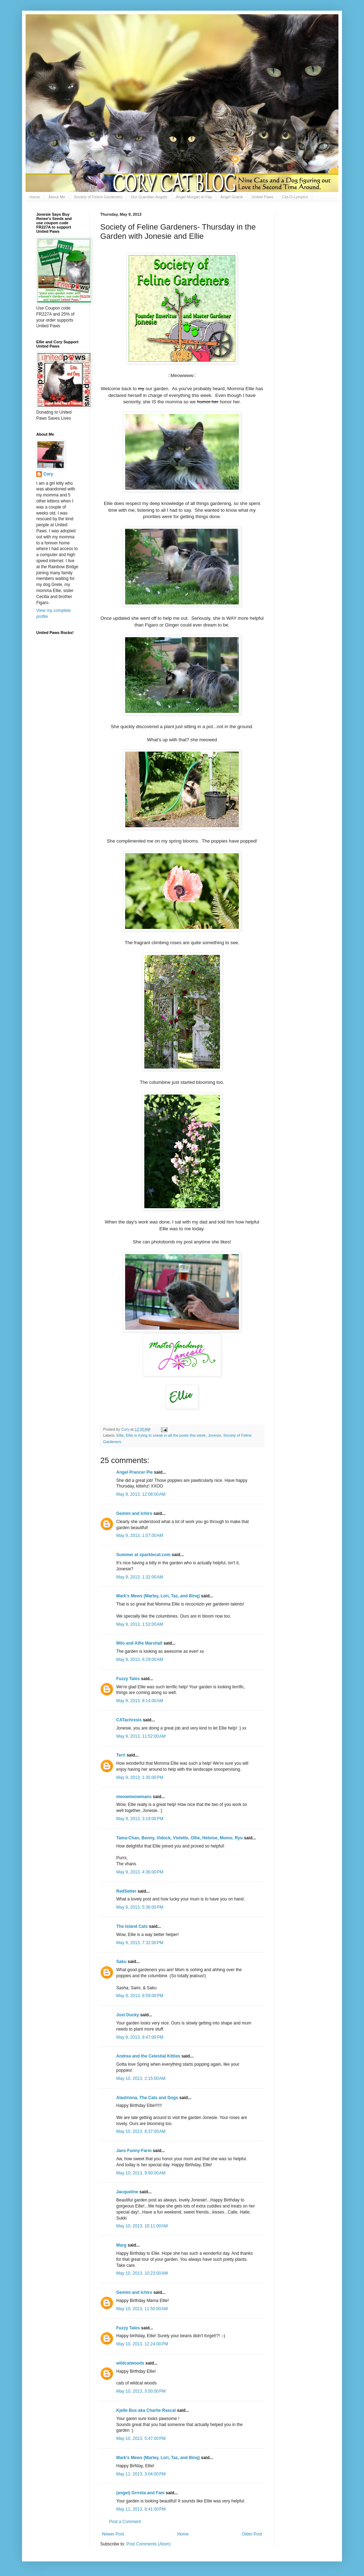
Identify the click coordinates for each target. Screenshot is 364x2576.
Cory (48, 474)
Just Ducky (127, 2014)
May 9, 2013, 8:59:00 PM (139, 1995)
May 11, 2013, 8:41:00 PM (141, 2509)
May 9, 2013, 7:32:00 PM (139, 1942)
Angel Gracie (231, 197)
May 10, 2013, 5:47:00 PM (141, 2438)
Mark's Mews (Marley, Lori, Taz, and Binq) (158, 1595)
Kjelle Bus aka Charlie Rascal (146, 2410)
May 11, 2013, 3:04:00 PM (141, 2474)
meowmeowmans (133, 1796)
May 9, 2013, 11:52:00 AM (140, 1736)
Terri (120, 1755)
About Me (56, 197)
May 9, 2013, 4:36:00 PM (139, 1872)
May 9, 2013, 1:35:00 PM (139, 1777)
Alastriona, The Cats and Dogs (147, 2097)
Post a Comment (125, 2521)
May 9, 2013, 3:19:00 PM (139, 1818)
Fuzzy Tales (128, 1678)
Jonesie (214, 1435)
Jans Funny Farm (133, 2150)
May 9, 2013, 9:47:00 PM (139, 2037)
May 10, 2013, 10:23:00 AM (142, 2273)
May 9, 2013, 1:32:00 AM (139, 1577)
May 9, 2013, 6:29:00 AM (139, 1659)
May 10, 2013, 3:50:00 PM (141, 2391)
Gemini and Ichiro (134, 1513)
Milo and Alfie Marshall (139, 1643)
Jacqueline (127, 2191)
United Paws (263, 197)
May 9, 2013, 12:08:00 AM (140, 1494)
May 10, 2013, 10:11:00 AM (142, 2225)
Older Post (252, 2534)
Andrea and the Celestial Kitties (148, 2056)
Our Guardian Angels (149, 197)
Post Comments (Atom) (148, 2544)
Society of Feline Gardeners (98, 197)
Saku (121, 1961)
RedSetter (126, 1891)
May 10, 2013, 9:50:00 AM (140, 2173)
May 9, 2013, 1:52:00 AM (139, 1624)
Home (35, 197)
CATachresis (129, 1719)
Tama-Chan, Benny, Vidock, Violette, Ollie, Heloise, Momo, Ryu (179, 1837)
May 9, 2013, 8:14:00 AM (139, 1700)
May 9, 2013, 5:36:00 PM (139, 1907)
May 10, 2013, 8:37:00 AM (140, 2131)
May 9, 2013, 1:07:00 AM (139, 1535)
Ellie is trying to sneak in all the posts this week (165, 1435)
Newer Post (113, 2534)
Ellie (120, 1435)
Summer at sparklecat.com (143, 1554)
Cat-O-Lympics (295, 197)
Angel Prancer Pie (134, 1472)
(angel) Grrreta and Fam (140, 2492)
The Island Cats (132, 1926)
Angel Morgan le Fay (194, 197)
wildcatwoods (130, 2363)
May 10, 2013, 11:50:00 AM (142, 2308)
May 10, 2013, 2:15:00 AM (140, 2078)
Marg (121, 2245)
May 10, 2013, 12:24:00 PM (142, 2343)
